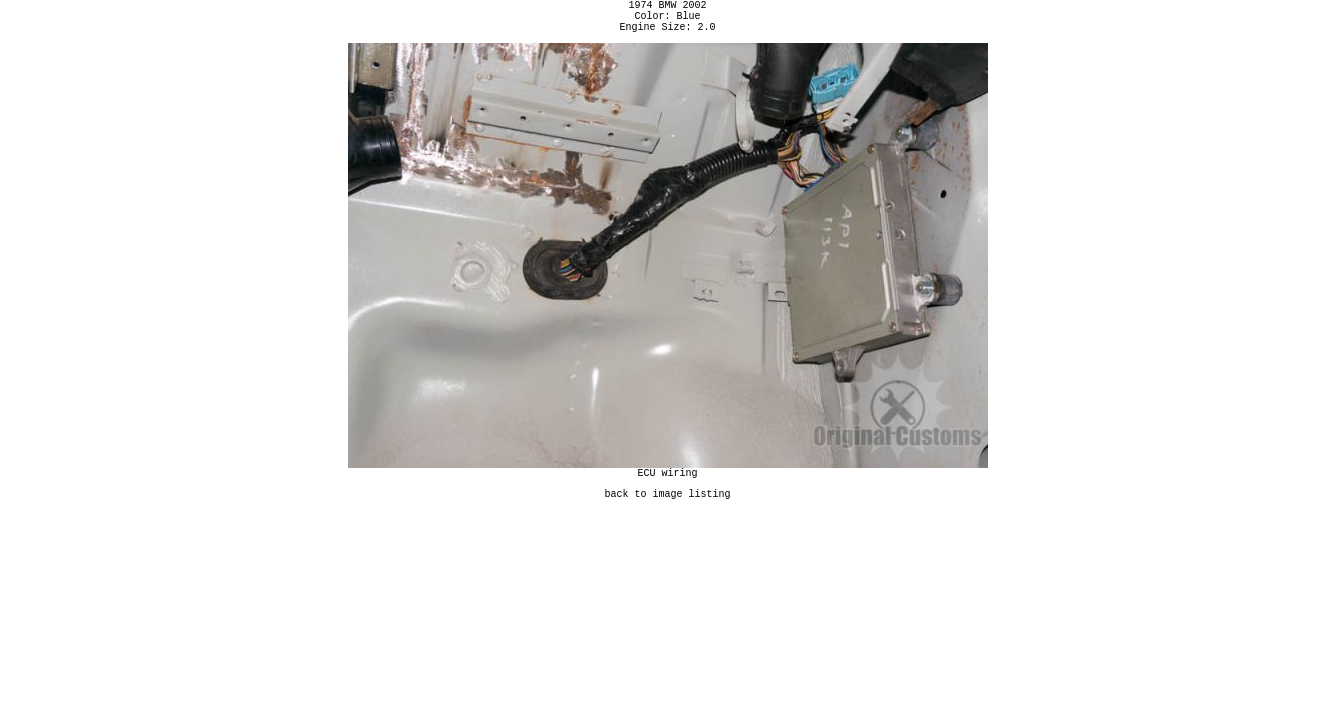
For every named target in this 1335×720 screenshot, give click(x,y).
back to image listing (668, 508)
